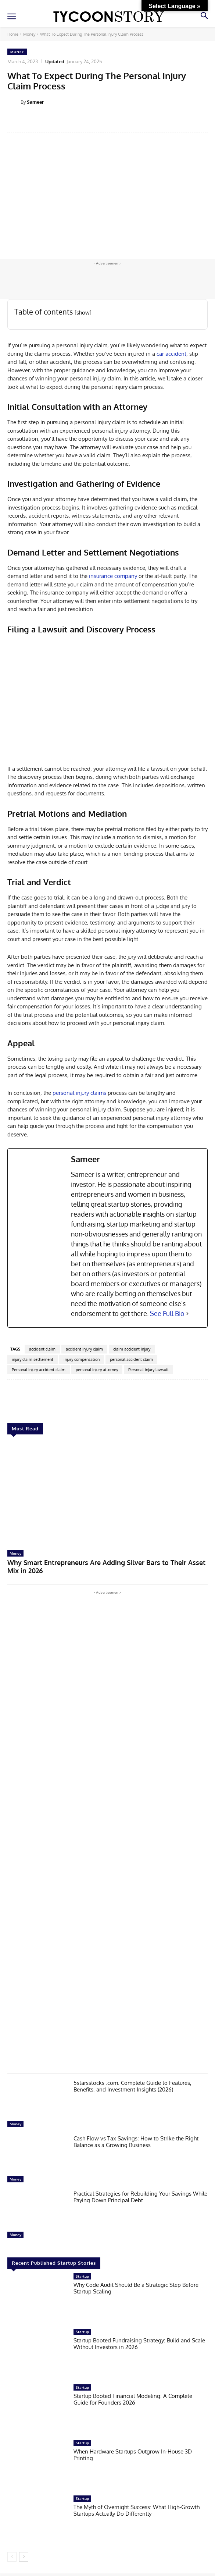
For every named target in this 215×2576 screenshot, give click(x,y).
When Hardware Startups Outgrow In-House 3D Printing (133, 2455)
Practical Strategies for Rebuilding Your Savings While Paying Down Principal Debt (140, 2197)
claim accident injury (131, 1349)
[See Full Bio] (187, 1314)
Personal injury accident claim (38, 1369)
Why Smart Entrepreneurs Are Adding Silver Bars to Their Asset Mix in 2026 (106, 1566)
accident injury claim (84, 1349)
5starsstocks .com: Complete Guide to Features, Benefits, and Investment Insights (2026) (132, 2086)
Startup (82, 2276)
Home (12, 34)
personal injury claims (79, 1092)
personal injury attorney (97, 1369)
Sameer (35, 102)
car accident (170, 353)
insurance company (113, 575)
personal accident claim (131, 1359)
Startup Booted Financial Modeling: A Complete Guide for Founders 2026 (133, 2399)
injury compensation (82, 1359)
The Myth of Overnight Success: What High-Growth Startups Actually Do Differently (137, 2510)
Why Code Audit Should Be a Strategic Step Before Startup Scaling (136, 2288)
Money (29, 34)
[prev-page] (12, 2557)
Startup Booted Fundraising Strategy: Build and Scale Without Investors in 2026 (139, 2343)
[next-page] (23, 2557)
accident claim (42, 1349)
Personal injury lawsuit (148, 1369)
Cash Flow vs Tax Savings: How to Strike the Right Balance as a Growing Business (136, 2142)
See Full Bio (167, 1313)
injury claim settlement (32, 1359)
